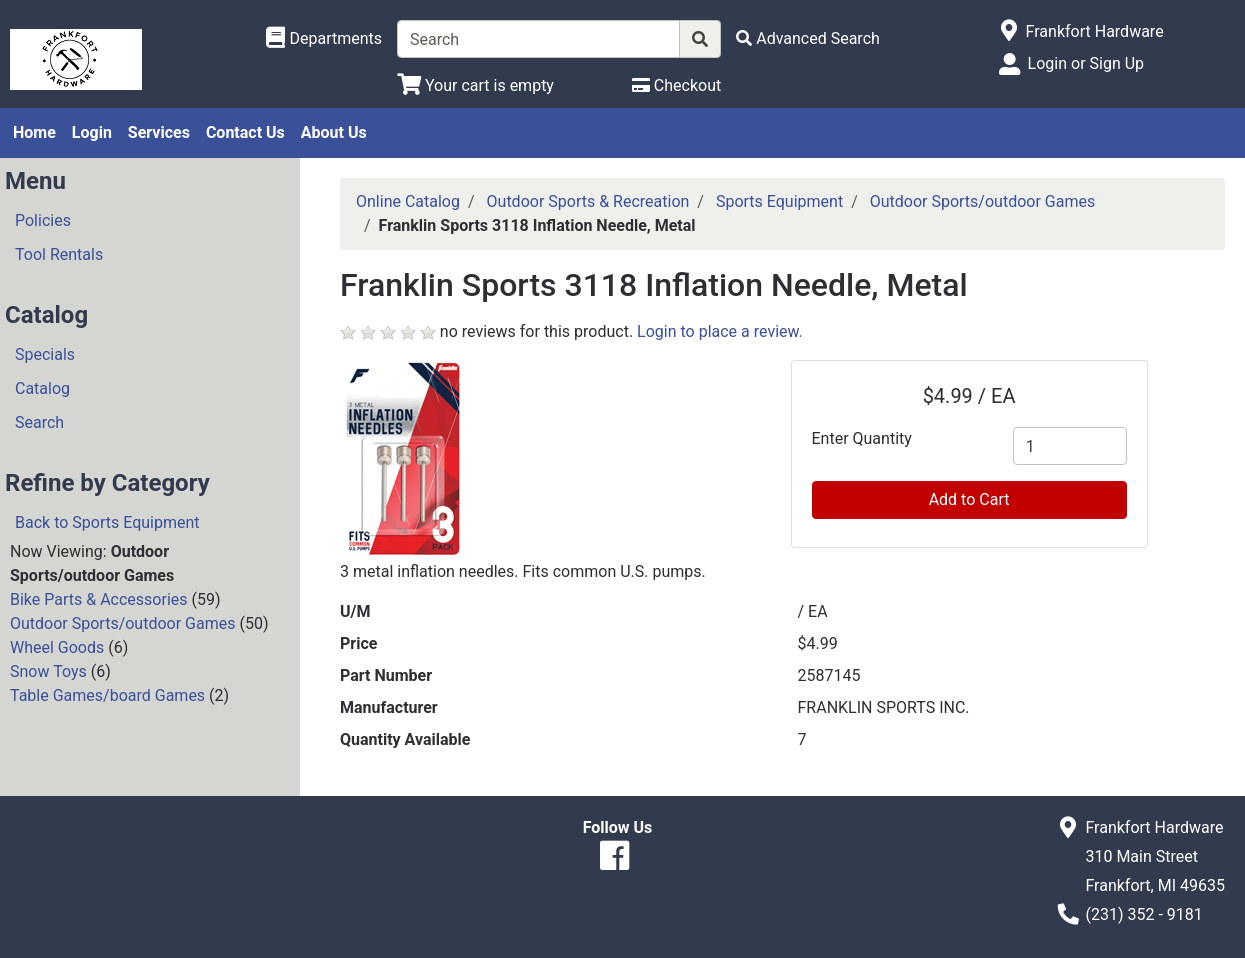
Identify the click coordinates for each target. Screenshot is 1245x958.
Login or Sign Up (1086, 63)
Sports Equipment (779, 201)
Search (39, 422)
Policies (43, 220)
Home (34, 132)
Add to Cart (969, 499)
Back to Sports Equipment (107, 522)
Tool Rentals (59, 254)
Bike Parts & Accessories (99, 599)
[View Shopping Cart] (475, 85)
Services (159, 132)
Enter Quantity (862, 438)
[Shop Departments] (324, 39)
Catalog (42, 388)
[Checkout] (676, 85)
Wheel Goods (57, 647)
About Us (334, 132)
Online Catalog (408, 201)
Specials (45, 354)
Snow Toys (48, 671)
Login (92, 132)
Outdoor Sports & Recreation (588, 201)
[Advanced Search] (808, 38)
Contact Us (245, 132)
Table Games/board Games (107, 695)
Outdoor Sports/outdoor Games (122, 623)
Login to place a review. (720, 331)
